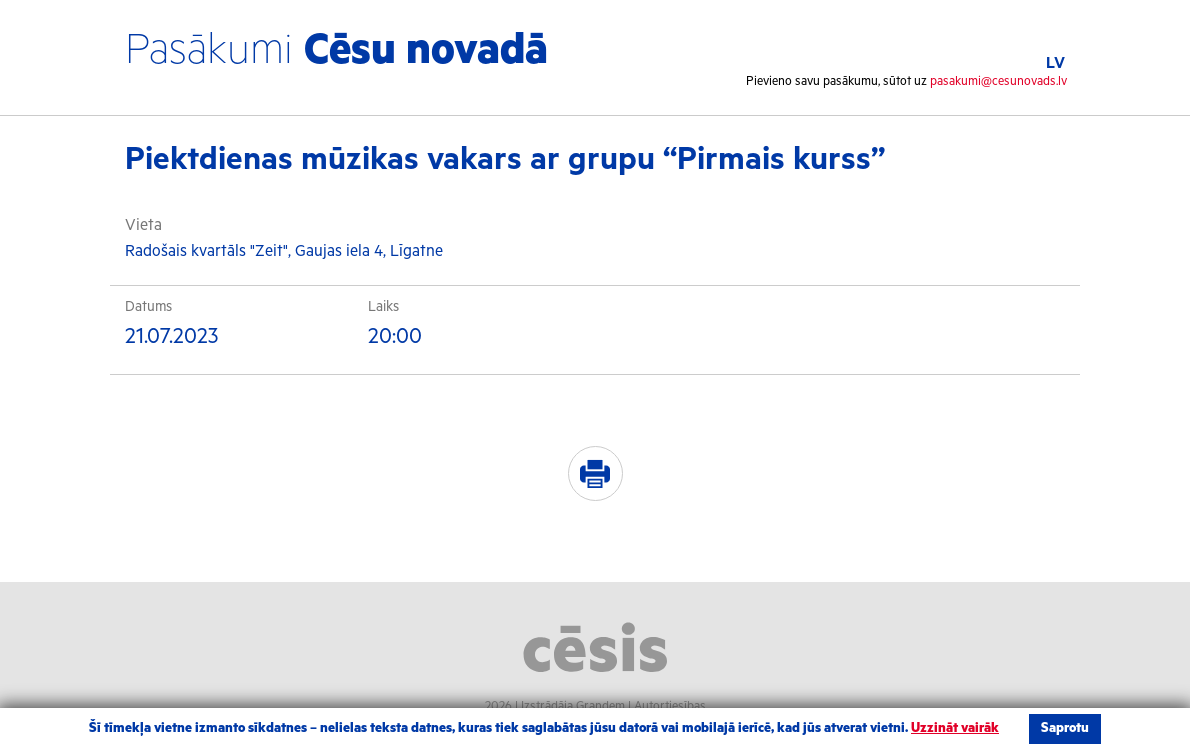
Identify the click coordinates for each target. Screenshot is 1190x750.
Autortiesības (670, 706)
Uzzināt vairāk (955, 728)
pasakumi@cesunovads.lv (998, 81)
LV (1055, 63)
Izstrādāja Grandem (573, 706)
